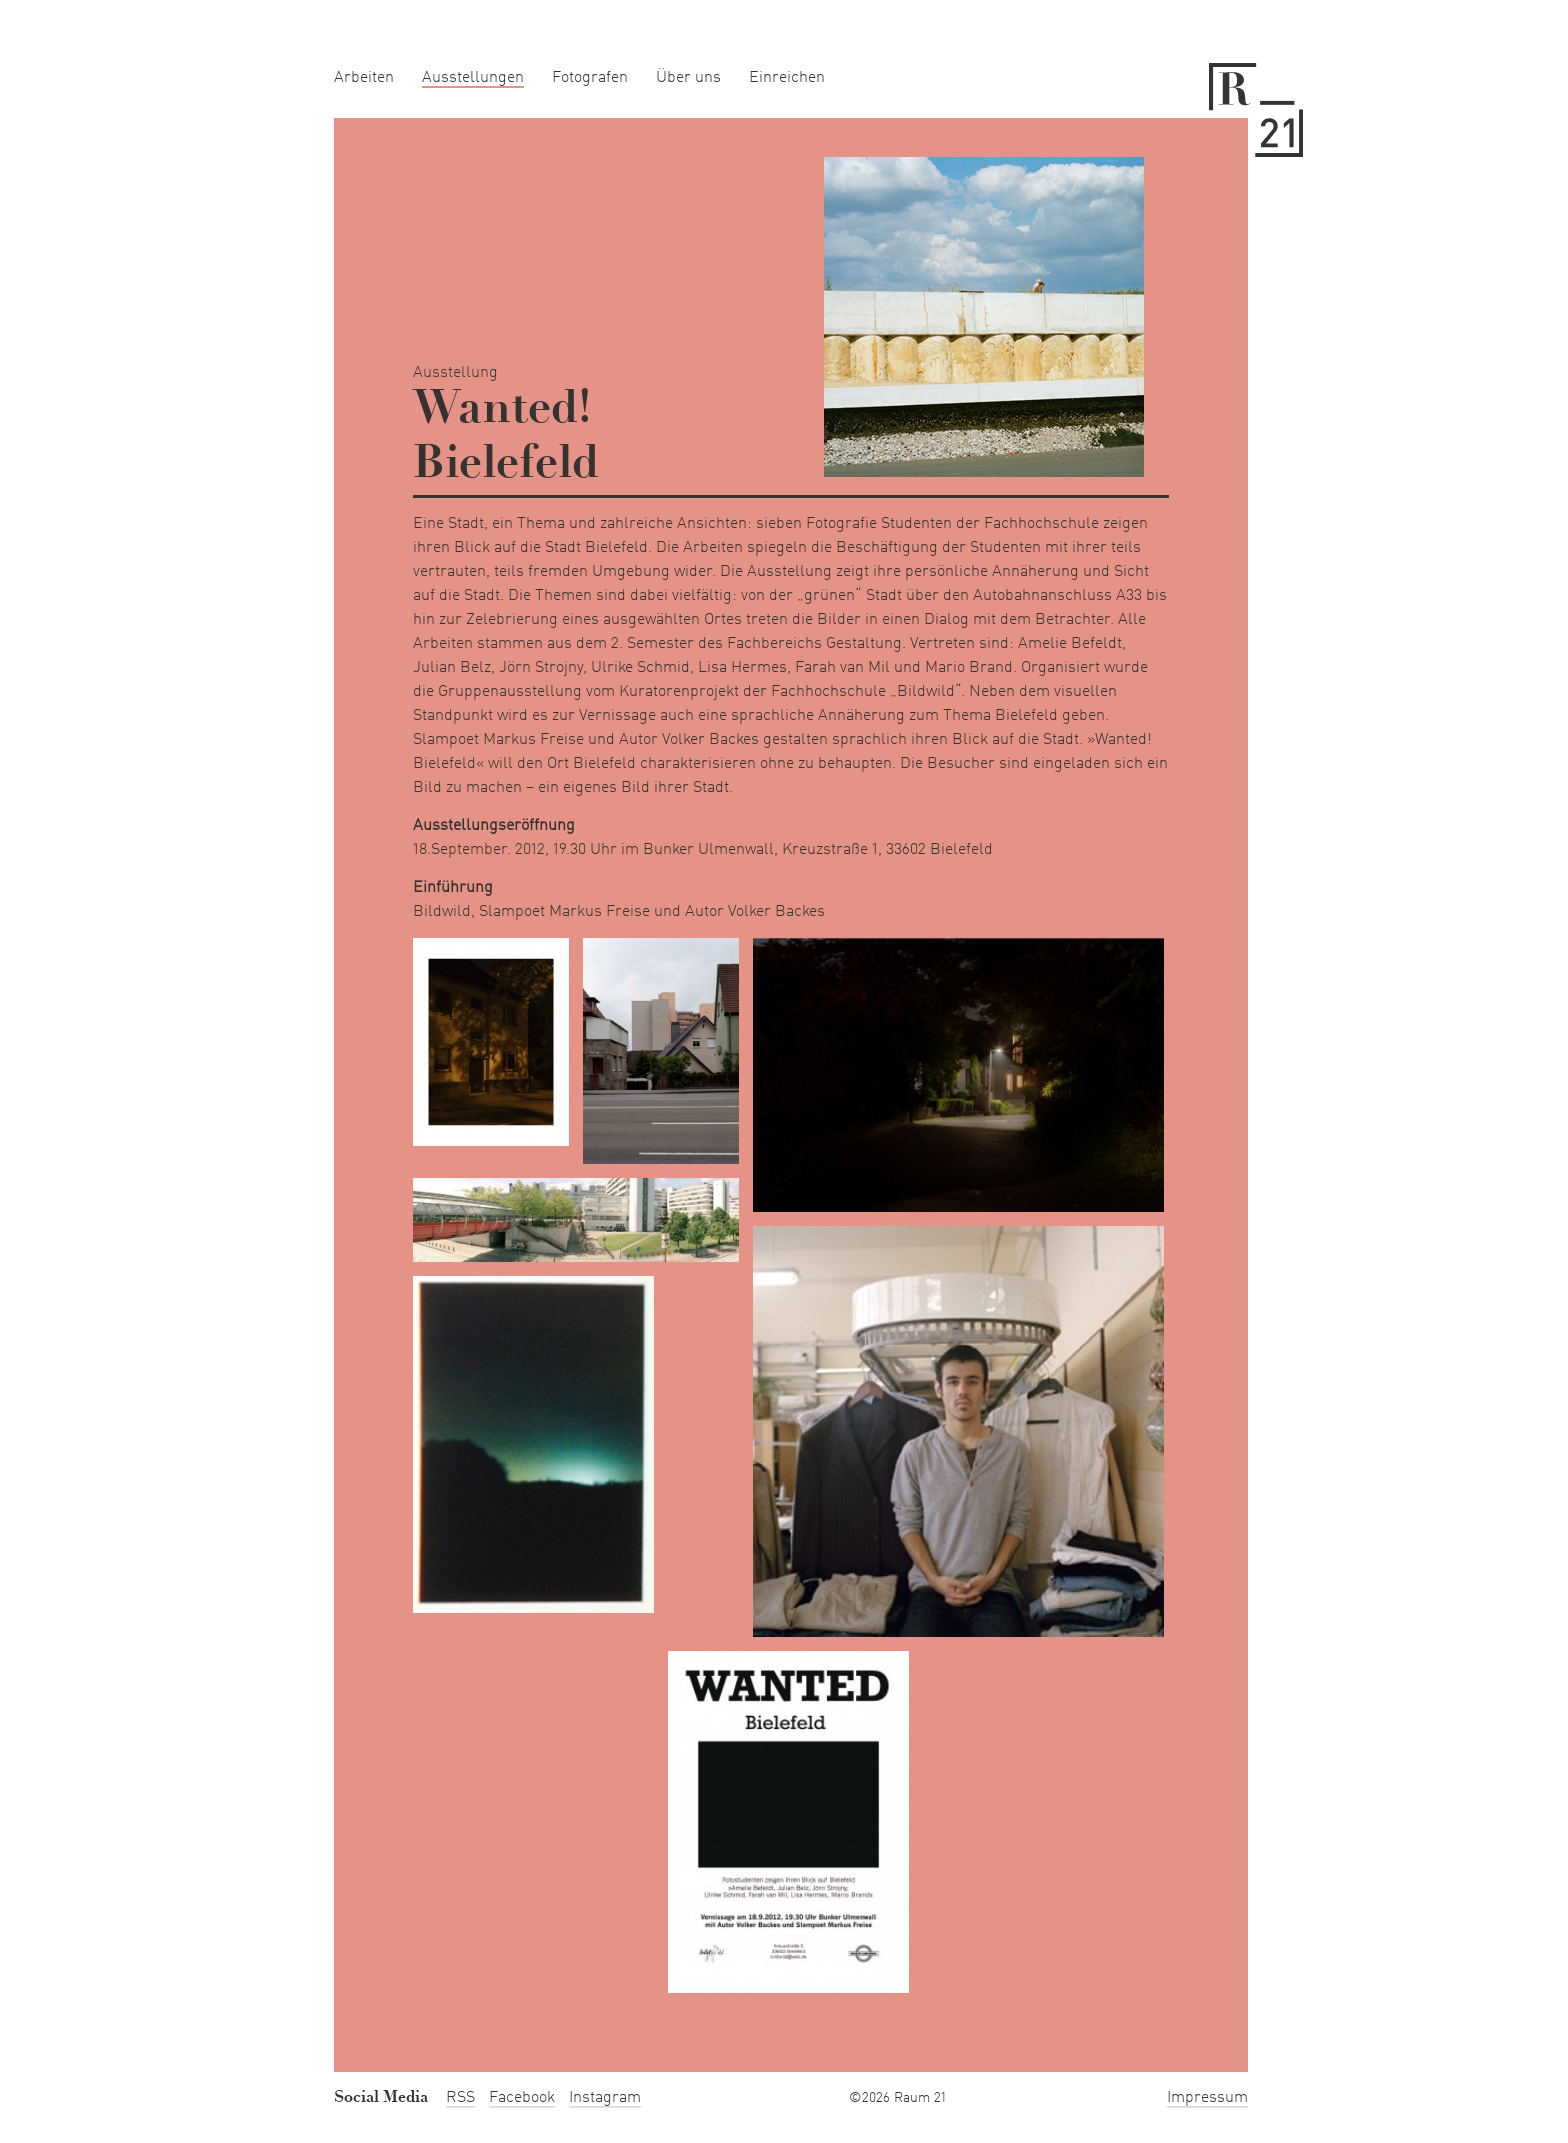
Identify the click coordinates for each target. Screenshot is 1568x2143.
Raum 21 (1256, 110)
